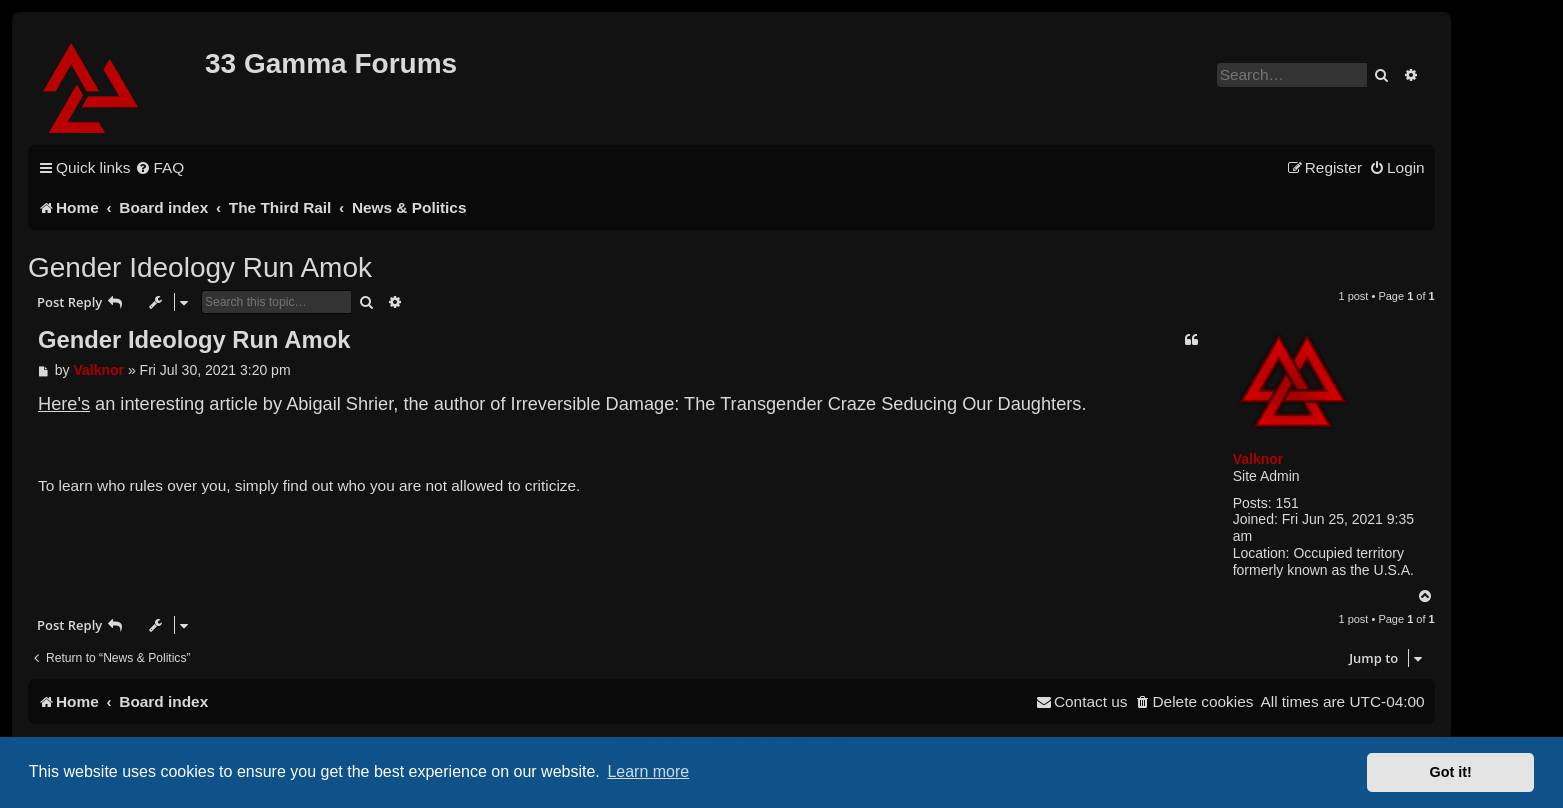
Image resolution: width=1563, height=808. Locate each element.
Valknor (1258, 459)
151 (1286, 503)
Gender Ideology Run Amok (200, 267)
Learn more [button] (648, 771)
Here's (64, 404)
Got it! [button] (1451, 772)
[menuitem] (159, 168)
